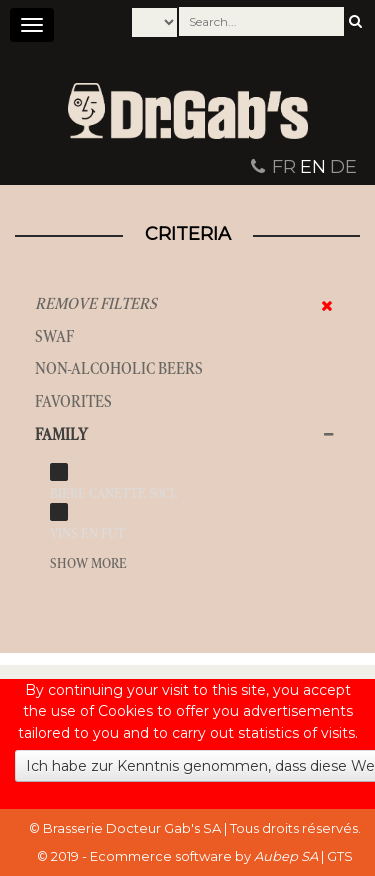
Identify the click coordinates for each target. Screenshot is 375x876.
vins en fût (87, 533)
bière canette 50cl (113, 493)
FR (284, 167)
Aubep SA (286, 856)
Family (61, 434)
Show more (88, 563)
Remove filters (96, 303)
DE (343, 167)
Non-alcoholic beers (119, 368)
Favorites (73, 401)
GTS (340, 856)
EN (313, 167)
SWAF (54, 336)
